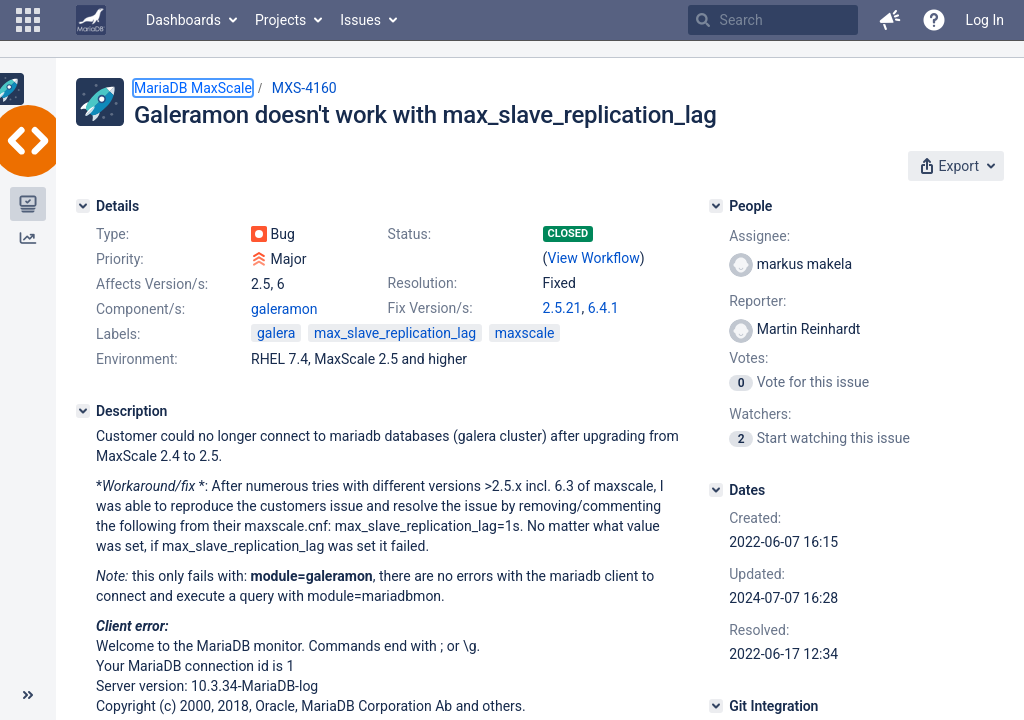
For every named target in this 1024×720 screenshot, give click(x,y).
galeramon (284, 309)
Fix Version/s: (430, 308)
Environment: (137, 359)
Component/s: (140, 309)
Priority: (120, 259)
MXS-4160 (304, 88)
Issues (360, 20)
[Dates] (716, 490)
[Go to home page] (91, 20)
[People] (716, 206)
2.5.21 (562, 308)
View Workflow (594, 258)
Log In (985, 20)
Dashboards (183, 20)
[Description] (83, 411)
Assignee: (759, 236)
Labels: (118, 334)
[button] (28, 20)
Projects (280, 20)
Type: (112, 234)
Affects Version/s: (152, 284)
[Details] (83, 206)
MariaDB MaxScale (193, 88)
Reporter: (757, 301)
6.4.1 (603, 308)
